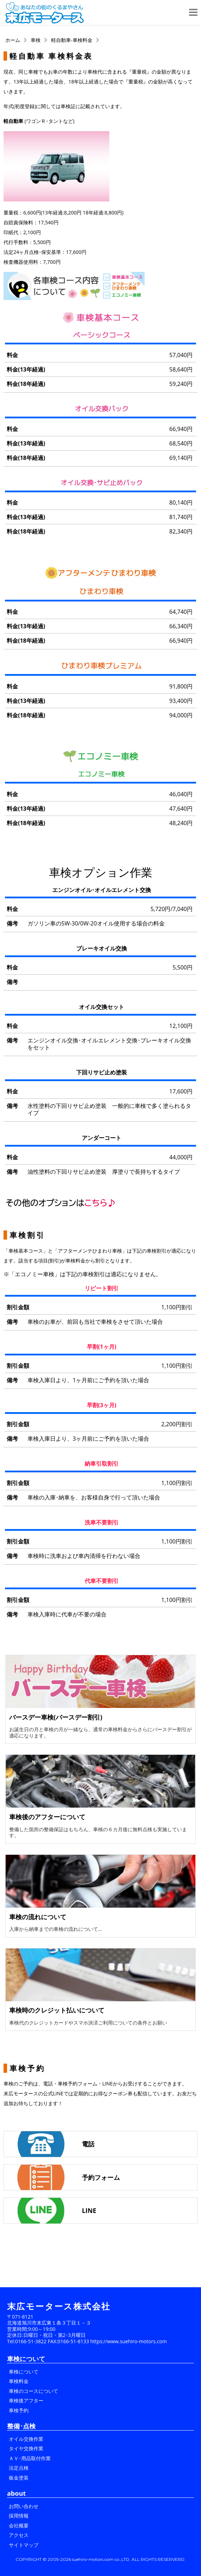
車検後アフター (26, 2400)
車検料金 (19, 2381)
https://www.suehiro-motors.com (128, 2341)
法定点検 (19, 2467)
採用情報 (19, 2515)
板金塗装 (19, 2477)
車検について (23, 2371)
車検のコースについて (33, 2391)
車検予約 (19, 2410)
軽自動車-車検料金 (71, 40)
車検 (36, 40)
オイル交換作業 (26, 2438)
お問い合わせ (23, 2506)
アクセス (19, 2535)
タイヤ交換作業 (26, 2448)
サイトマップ (23, 2544)
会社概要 (19, 2525)
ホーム (12, 40)
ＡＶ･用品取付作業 (30, 2458)
